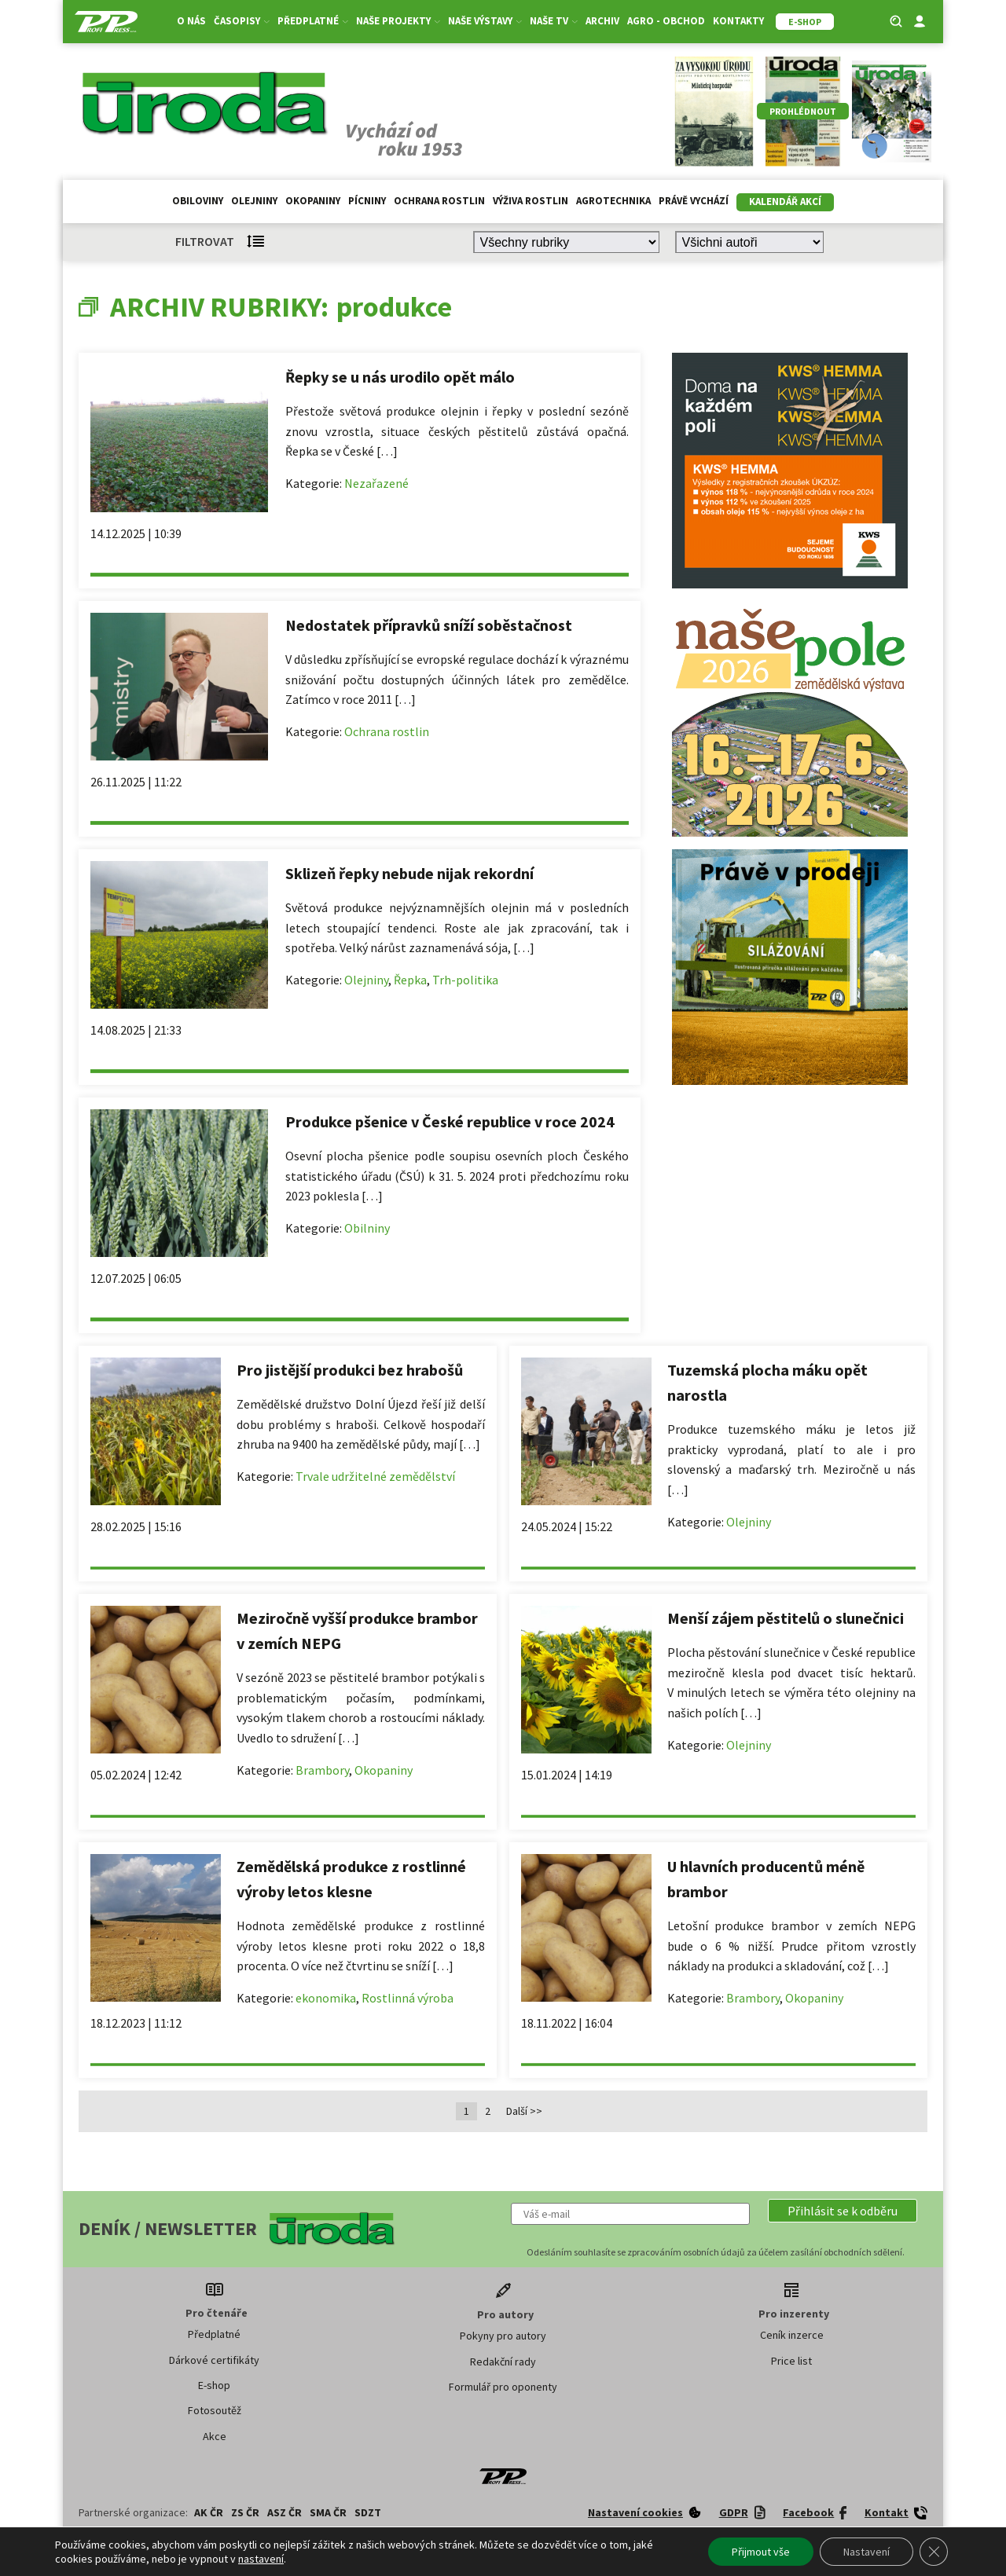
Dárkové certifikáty (214, 2360)
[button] (842, 2210)
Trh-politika (465, 980)
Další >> (524, 2111)
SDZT (367, 2512)
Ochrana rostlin (439, 200)
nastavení (261, 2559)
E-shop (214, 2385)
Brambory (322, 1770)
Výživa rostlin (530, 200)
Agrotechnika (613, 200)
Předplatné (312, 20)
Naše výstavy (485, 20)
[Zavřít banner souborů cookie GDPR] (934, 2552)
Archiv (602, 20)
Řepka (410, 980)
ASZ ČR (284, 2512)
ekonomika (326, 1998)
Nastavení (866, 2552)
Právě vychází (694, 200)
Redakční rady (503, 2361)
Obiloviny (197, 200)
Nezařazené (376, 483)
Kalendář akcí (785, 201)
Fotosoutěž (214, 2410)
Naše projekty (398, 20)
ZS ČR (245, 2512)
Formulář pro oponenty (503, 2387)
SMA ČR (328, 2512)
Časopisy (242, 20)
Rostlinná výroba (407, 1998)
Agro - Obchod (666, 20)
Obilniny (367, 1228)
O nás (191, 20)
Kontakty (738, 20)
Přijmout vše (761, 2552)
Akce (214, 2436)
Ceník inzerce (792, 2335)
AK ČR (208, 2512)
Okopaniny (312, 200)
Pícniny (367, 200)
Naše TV (554, 20)
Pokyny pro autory (503, 2336)
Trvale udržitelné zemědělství (375, 1476)
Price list (791, 2361)
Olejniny (254, 200)
